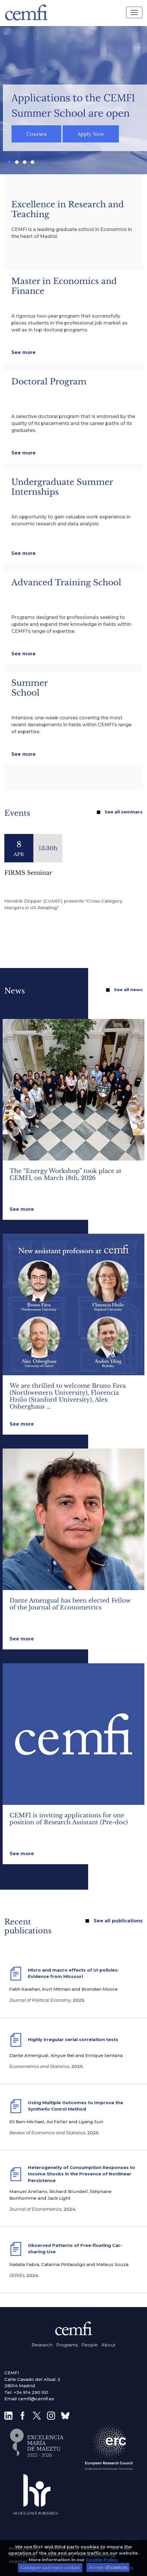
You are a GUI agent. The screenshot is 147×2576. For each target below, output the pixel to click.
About (108, 2345)
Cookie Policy (101, 2563)
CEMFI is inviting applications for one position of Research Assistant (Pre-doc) (69, 1819)
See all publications (118, 1921)
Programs (67, 2345)
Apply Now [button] (90, 134)
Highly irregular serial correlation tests (73, 2039)
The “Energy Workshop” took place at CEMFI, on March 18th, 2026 (65, 1174)
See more (23, 352)
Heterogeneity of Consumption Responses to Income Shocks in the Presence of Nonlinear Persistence (81, 2174)
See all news (128, 989)
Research (42, 2345)
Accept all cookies (108, 2571)
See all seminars (124, 812)
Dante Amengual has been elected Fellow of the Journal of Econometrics (70, 1604)
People (89, 2345)
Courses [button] (36, 134)
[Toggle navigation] (134, 12)
